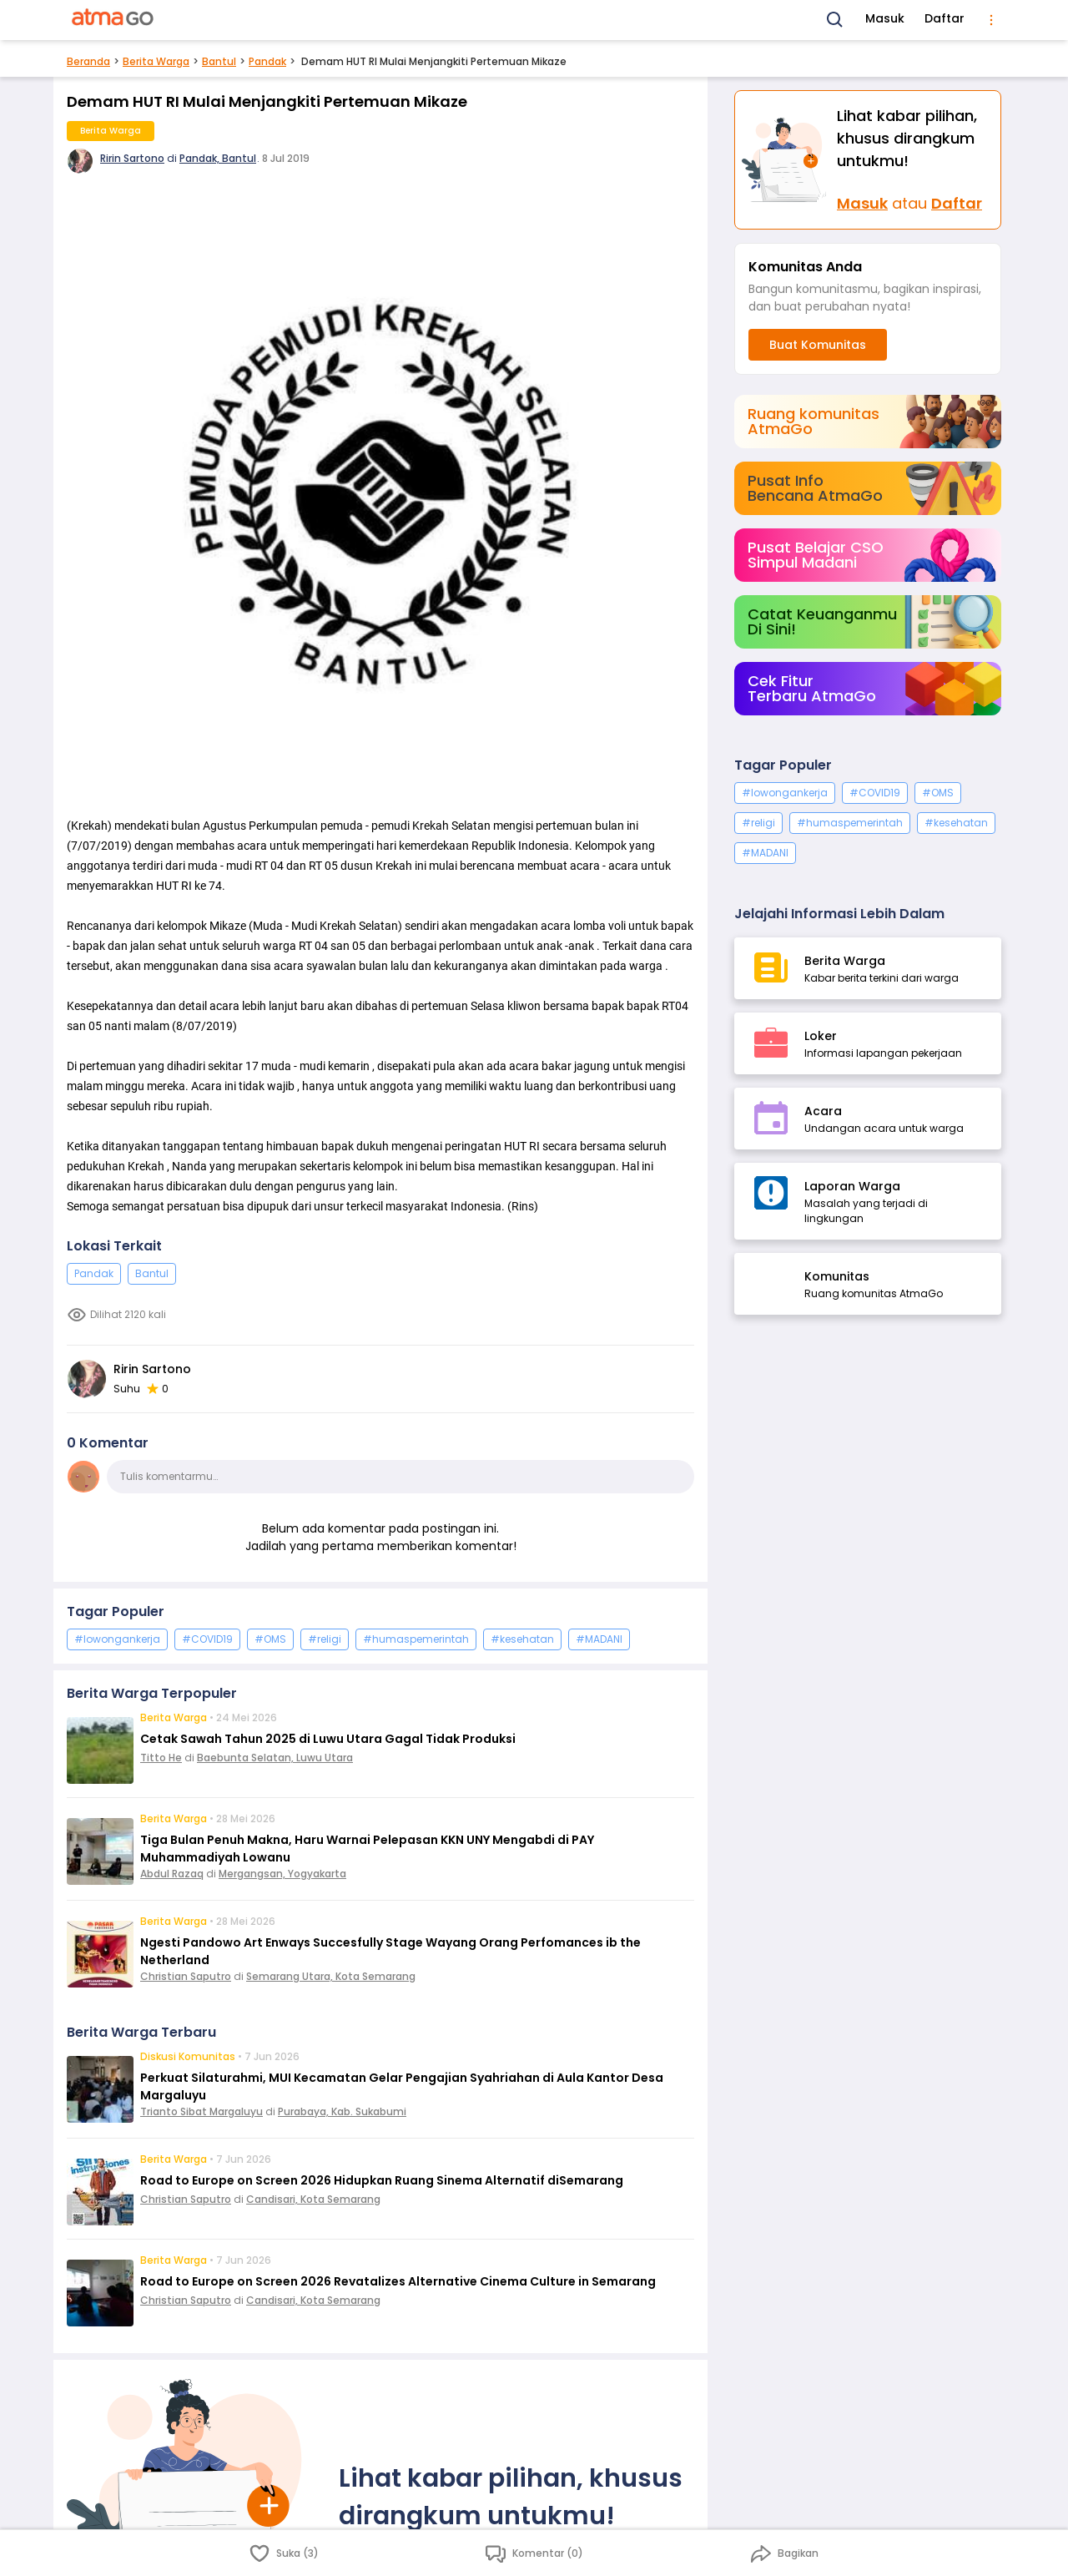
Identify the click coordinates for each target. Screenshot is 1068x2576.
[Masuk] (786, 160)
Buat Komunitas (817, 344)
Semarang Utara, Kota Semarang (331, 1976)
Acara (823, 1111)
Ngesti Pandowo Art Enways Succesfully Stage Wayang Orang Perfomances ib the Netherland (390, 1951)
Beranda (88, 61)
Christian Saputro (185, 1976)
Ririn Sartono (132, 158)
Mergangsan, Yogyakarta (282, 1873)
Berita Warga (156, 61)
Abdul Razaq (172, 1873)
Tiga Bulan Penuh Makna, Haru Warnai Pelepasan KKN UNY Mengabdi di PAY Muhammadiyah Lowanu (367, 1848)
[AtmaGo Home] (113, 20)
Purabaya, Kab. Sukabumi (342, 2111)
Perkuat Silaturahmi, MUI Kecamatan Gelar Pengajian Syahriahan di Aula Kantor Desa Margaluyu (401, 2086)
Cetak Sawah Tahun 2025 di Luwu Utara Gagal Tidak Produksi (328, 1738)
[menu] (991, 20)
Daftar (944, 18)
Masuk (884, 18)
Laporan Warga (852, 1186)
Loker (820, 1036)
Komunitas (836, 1276)
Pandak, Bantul (217, 158)
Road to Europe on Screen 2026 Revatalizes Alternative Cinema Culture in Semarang (398, 2281)
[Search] (835, 20)
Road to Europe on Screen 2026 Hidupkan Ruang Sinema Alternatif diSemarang (381, 2180)
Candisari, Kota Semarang (313, 2199)
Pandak (267, 61)
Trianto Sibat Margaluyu (201, 2111)
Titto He (161, 1757)
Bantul (219, 61)
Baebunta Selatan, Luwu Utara (275, 1757)
